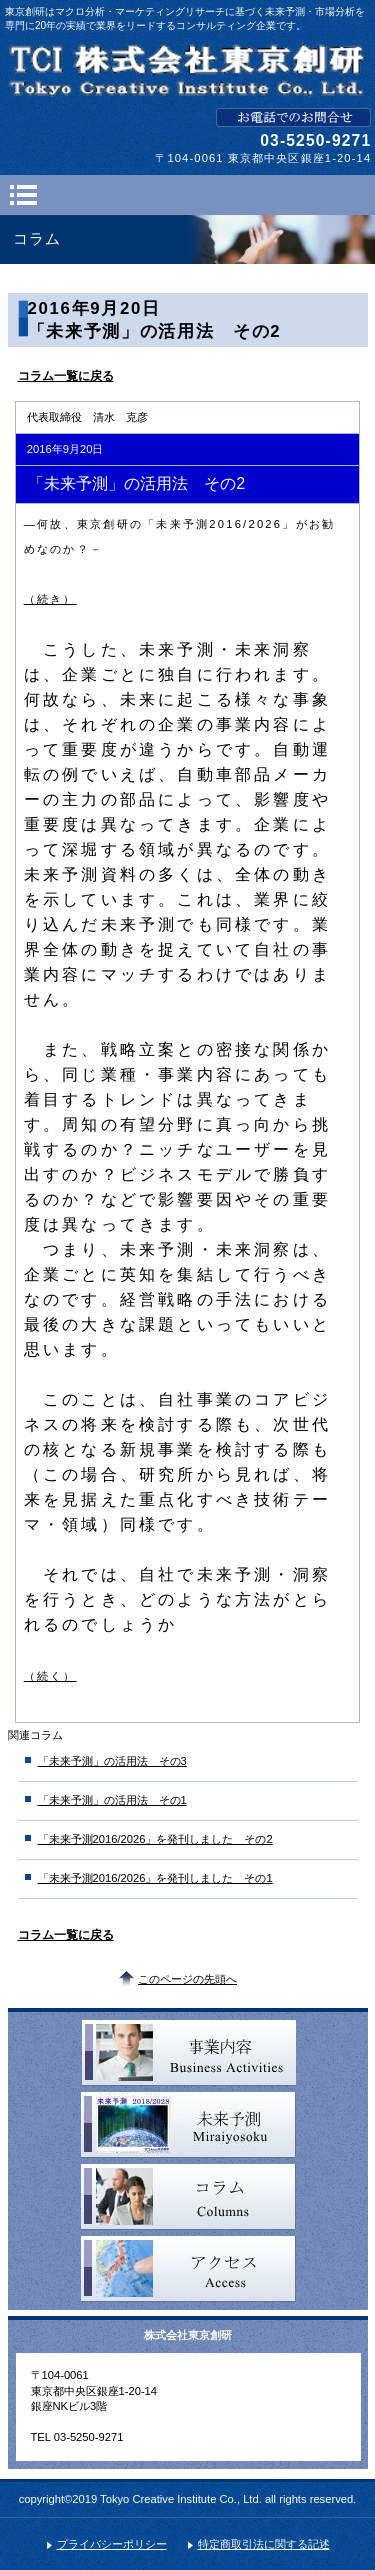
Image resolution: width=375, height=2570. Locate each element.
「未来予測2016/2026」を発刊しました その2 (155, 1839)
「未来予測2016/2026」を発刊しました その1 (155, 1878)
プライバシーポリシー (112, 2544)
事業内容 (188, 2053)
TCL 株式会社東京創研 (188, 70)
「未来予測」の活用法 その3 (112, 1761)
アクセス (188, 2269)
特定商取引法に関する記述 (264, 2544)
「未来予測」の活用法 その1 (112, 1800)
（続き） (50, 599)
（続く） (50, 1676)
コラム (188, 2197)
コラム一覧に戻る (66, 376)
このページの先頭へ (187, 1979)
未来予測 (188, 2125)
